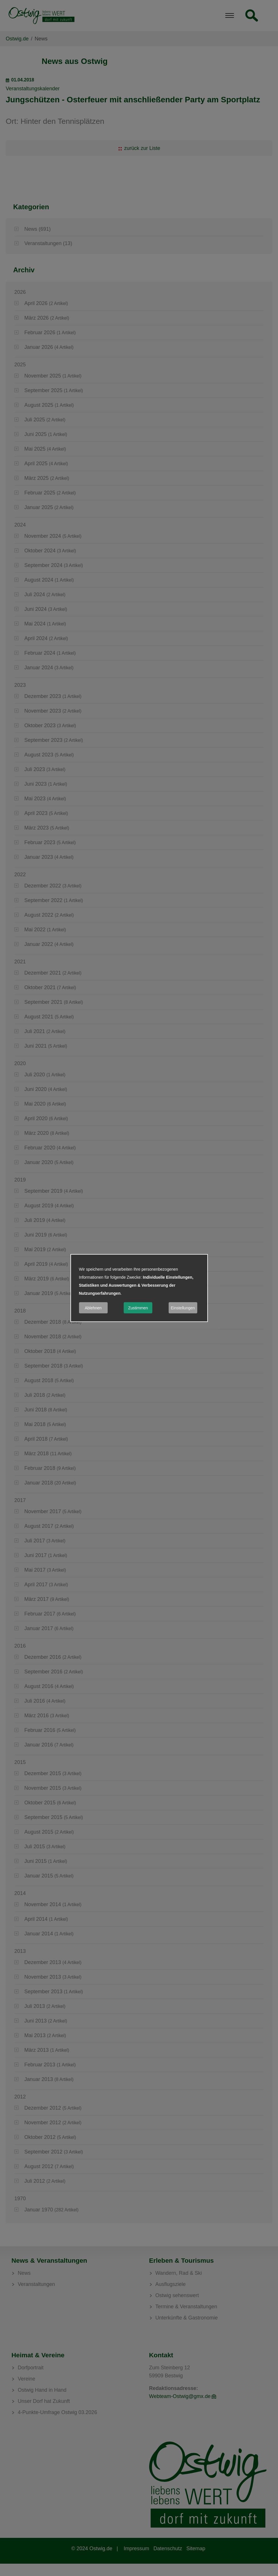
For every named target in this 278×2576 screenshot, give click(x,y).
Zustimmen (138, 1308)
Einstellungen (183, 1308)
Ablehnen (93, 1308)
